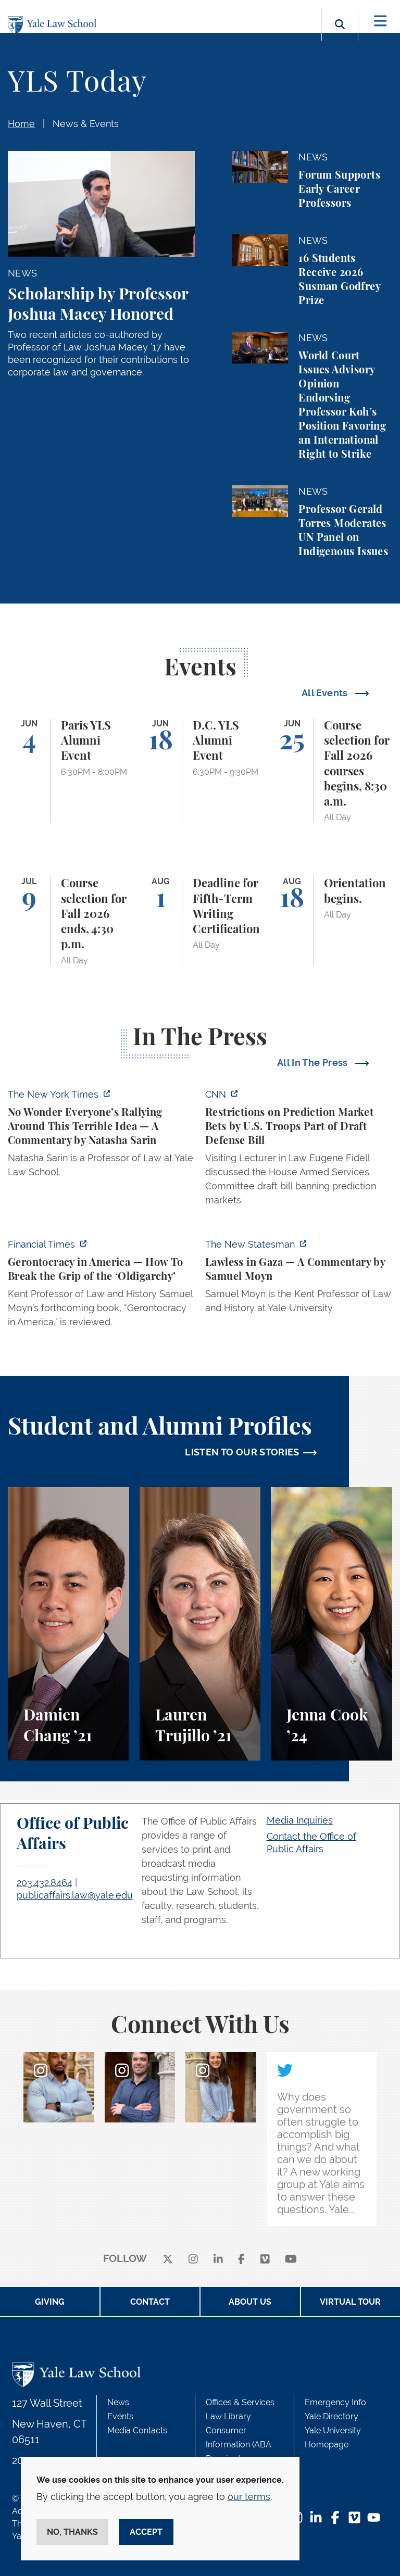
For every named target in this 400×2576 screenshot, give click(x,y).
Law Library (228, 2416)
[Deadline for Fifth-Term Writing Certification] (200, 920)
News (118, 2402)
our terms (249, 2496)
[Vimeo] (265, 2259)
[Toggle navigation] (380, 21)
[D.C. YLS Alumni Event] (200, 771)
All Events (326, 692)
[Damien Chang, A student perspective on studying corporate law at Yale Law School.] (68, 1624)
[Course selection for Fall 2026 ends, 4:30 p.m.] (68, 920)
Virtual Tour (350, 2302)
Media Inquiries (300, 1820)
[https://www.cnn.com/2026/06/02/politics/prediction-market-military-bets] (298, 1150)
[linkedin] (218, 2259)
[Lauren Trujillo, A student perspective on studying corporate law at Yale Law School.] (200, 1624)
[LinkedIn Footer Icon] (315, 2518)
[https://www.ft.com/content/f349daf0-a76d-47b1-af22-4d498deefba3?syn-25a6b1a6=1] (101, 1286)
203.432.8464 (44, 1882)
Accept (146, 2532)
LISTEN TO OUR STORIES (242, 1452)
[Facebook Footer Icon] (335, 2518)
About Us (250, 2302)
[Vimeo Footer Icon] (354, 2518)
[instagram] (193, 2259)
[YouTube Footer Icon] (373, 2518)
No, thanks (72, 2532)
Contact (150, 2302)
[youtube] (291, 2259)
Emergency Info (335, 2402)
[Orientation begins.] (331, 920)
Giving (50, 2302)
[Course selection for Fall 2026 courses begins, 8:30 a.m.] (331, 771)
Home (21, 123)
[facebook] (241, 2259)
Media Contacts (137, 2430)
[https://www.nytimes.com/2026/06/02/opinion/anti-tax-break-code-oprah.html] (101, 1136)
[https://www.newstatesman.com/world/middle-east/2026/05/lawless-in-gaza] (298, 1279)
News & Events (86, 123)
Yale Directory (331, 2416)
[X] (167, 2259)
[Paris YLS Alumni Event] (68, 771)
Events (120, 2416)
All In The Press (313, 1062)
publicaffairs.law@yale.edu (75, 1895)
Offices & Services (240, 2402)
